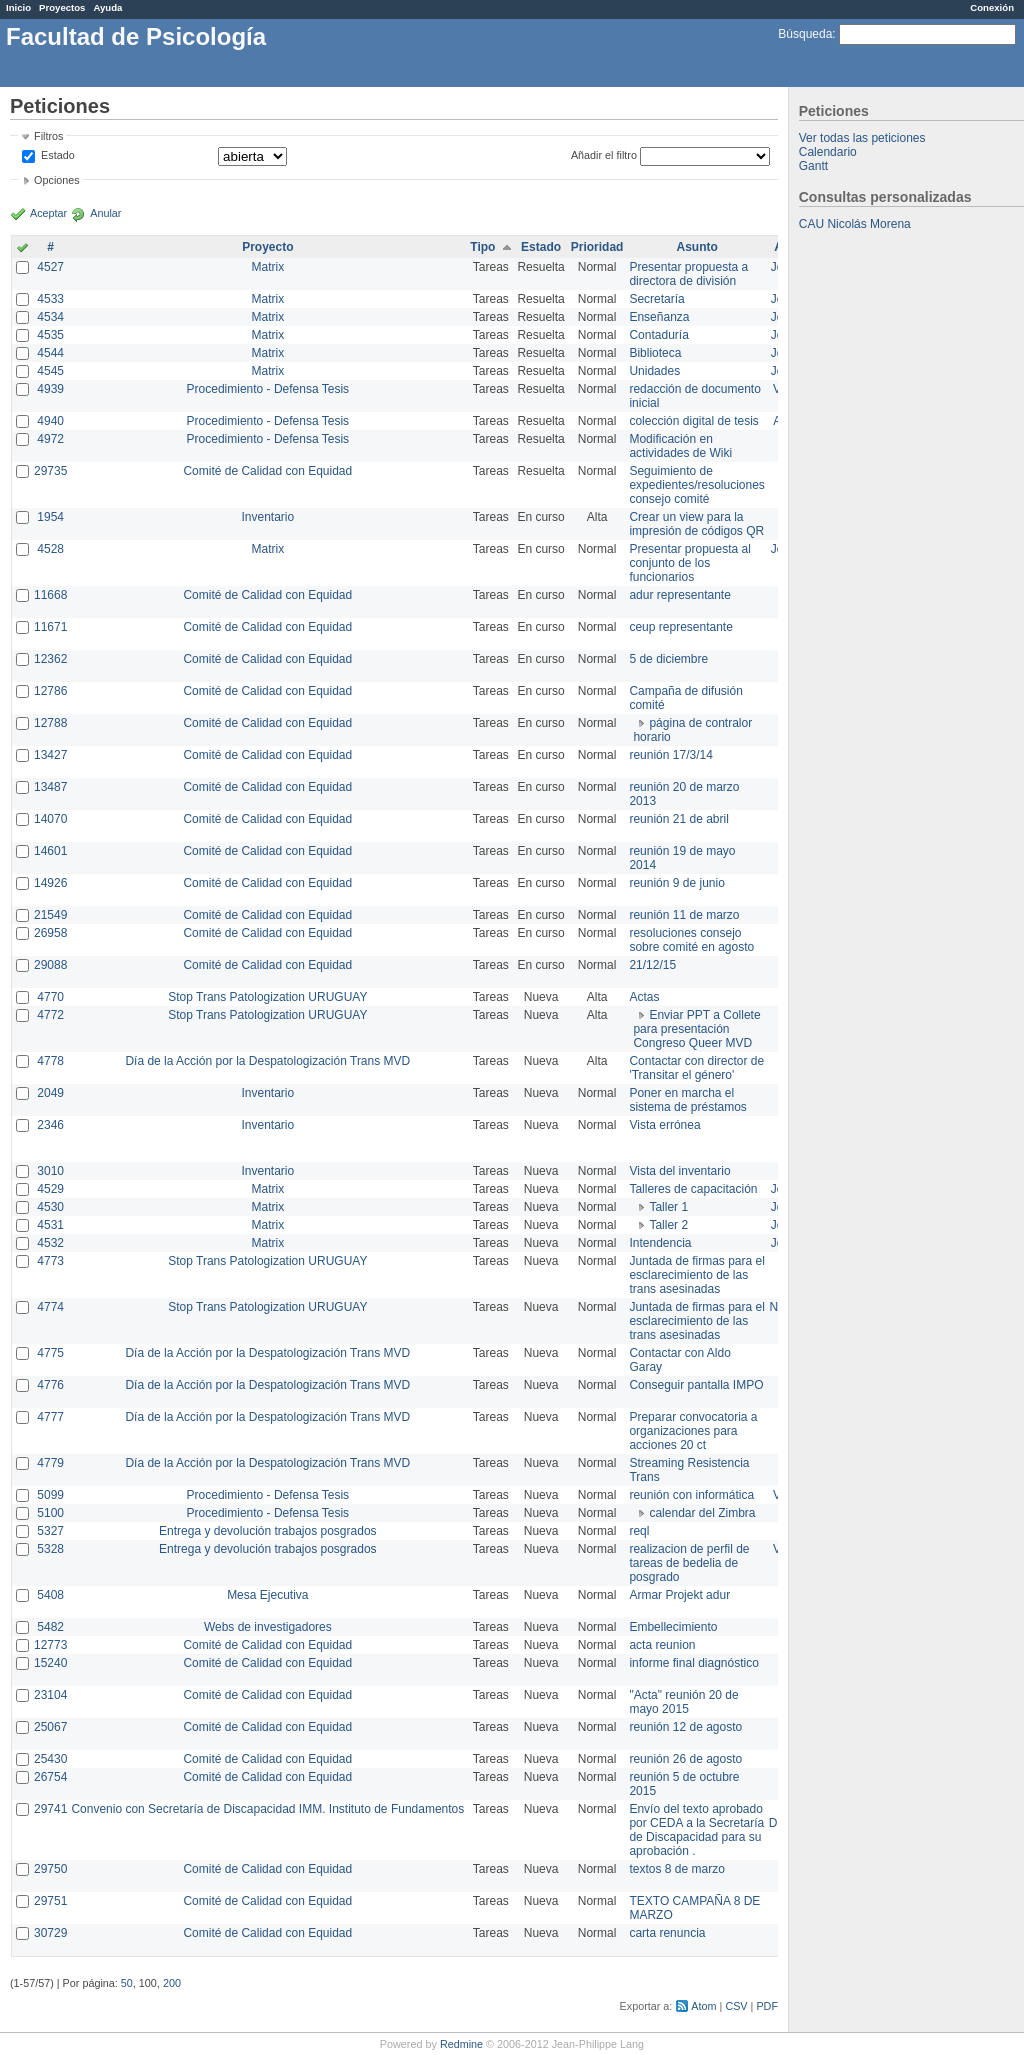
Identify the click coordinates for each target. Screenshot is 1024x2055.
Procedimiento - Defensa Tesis (268, 389)
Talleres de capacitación (693, 1189)
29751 (50, 1901)
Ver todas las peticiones (862, 138)
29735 (50, 471)
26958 (50, 933)
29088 (50, 965)
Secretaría (656, 299)
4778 (50, 1061)
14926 (50, 883)
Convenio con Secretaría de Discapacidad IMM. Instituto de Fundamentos (267, 1809)
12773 (50, 1645)
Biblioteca (655, 353)
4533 (50, 299)
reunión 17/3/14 (670, 755)
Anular (105, 213)
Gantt (813, 166)
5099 (50, 1495)
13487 (50, 787)
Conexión (992, 7)
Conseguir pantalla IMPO (696, 1385)
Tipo (482, 247)
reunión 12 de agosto (685, 1727)
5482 (50, 1627)
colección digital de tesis (693, 421)
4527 (50, 267)
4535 (50, 335)
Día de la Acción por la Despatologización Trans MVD (267, 1061)
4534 (50, 317)
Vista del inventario (679, 1171)
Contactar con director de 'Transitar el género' (696, 1068)
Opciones (57, 180)
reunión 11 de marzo (684, 915)
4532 (50, 1243)
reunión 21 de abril (678, 819)
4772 (50, 1015)
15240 (50, 1663)
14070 (50, 819)
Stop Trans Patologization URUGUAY (267, 997)
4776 (50, 1385)
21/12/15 (652, 965)
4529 (50, 1189)
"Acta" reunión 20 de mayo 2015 (683, 1702)
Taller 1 (668, 1207)
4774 (50, 1307)
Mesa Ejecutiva (267, 1595)
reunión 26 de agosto (685, 1759)
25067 (50, 1727)
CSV (736, 2006)
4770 (50, 997)
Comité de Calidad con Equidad (267, 471)
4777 (50, 1417)
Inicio (18, 7)
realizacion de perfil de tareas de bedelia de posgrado (689, 1563)
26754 (50, 1777)
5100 (50, 1513)
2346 (50, 1125)
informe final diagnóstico (693, 1663)
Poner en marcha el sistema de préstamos (687, 1100)
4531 (50, 1225)
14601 (50, 851)
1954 (50, 517)
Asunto (696, 247)
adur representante (679, 595)
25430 (50, 1759)
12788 (50, 723)
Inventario (267, 517)
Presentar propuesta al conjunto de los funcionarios (689, 563)
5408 (50, 1595)
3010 (50, 1171)
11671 (50, 627)
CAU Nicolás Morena (855, 224)
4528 (50, 549)
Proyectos (62, 7)
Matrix (267, 267)
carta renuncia (667, 1933)
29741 (50, 1809)
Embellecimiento (673, 1627)
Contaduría (658, 335)
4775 (50, 1353)
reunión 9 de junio (676, 883)
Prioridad (597, 247)
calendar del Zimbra (702, 1513)
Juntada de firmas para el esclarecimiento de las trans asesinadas (696, 1275)
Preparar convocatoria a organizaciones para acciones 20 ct (693, 1431)
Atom (703, 2006)
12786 (50, 691)
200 (172, 1983)
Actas (644, 997)
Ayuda (107, 7)
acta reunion (662, 1645)
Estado (58, 155)
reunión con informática (691, 1495)
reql (639, 1531)
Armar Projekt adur (679, 1595)
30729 (50, 1933)
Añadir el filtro (604, 155)
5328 (50, 1549)
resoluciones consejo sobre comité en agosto (691, 940)
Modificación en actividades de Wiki (680, 446)
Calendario (828, 152)
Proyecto (267, 247)
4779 (50, 1463)
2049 (50, 1093)
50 (127, 1983)
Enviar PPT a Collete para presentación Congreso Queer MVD (696, 1029)
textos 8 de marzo (676, 1869)
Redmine (461, 2044)
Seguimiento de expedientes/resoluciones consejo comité (696, 485)
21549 (50, 915)
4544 (50, 353)
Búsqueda (805, 34)
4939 (50, 389)
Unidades (654, 371)
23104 (50, 1695)
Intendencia (660, 1243)
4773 (50, 1261)
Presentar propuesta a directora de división (688, 274)
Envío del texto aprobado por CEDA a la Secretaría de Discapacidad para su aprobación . (696, 1830)
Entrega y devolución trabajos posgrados (267, 1531)
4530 (50, 1207)
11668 (50, 595)
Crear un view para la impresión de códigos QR (696, 524)
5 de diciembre (668, 659)
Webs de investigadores (268, 1627)
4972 (50, 439)
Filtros (48, 136)
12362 (50, 659)
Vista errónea (664, 1125)
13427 (50, 755)
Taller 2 (668, 1225)
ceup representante (680, 627)
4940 (50, 421)
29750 (50, 1869)
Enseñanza (659, 317)
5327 (50, 1531)
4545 (50, 371)
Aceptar (48, 213)
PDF (767, 2006)
